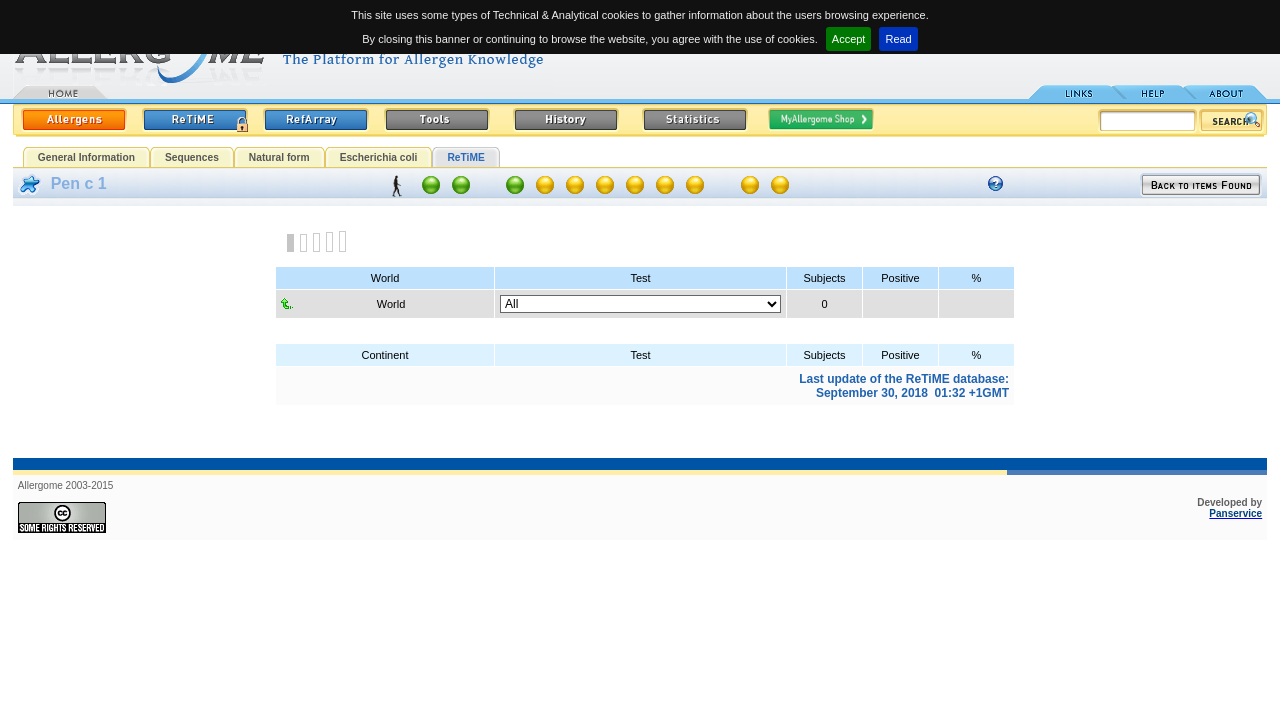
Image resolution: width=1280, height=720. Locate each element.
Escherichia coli (379, 157)
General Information (86, 157)
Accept (849, 39)
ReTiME (465, 157)
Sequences (192, 157)
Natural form (279, 157)
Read (898, 39)
